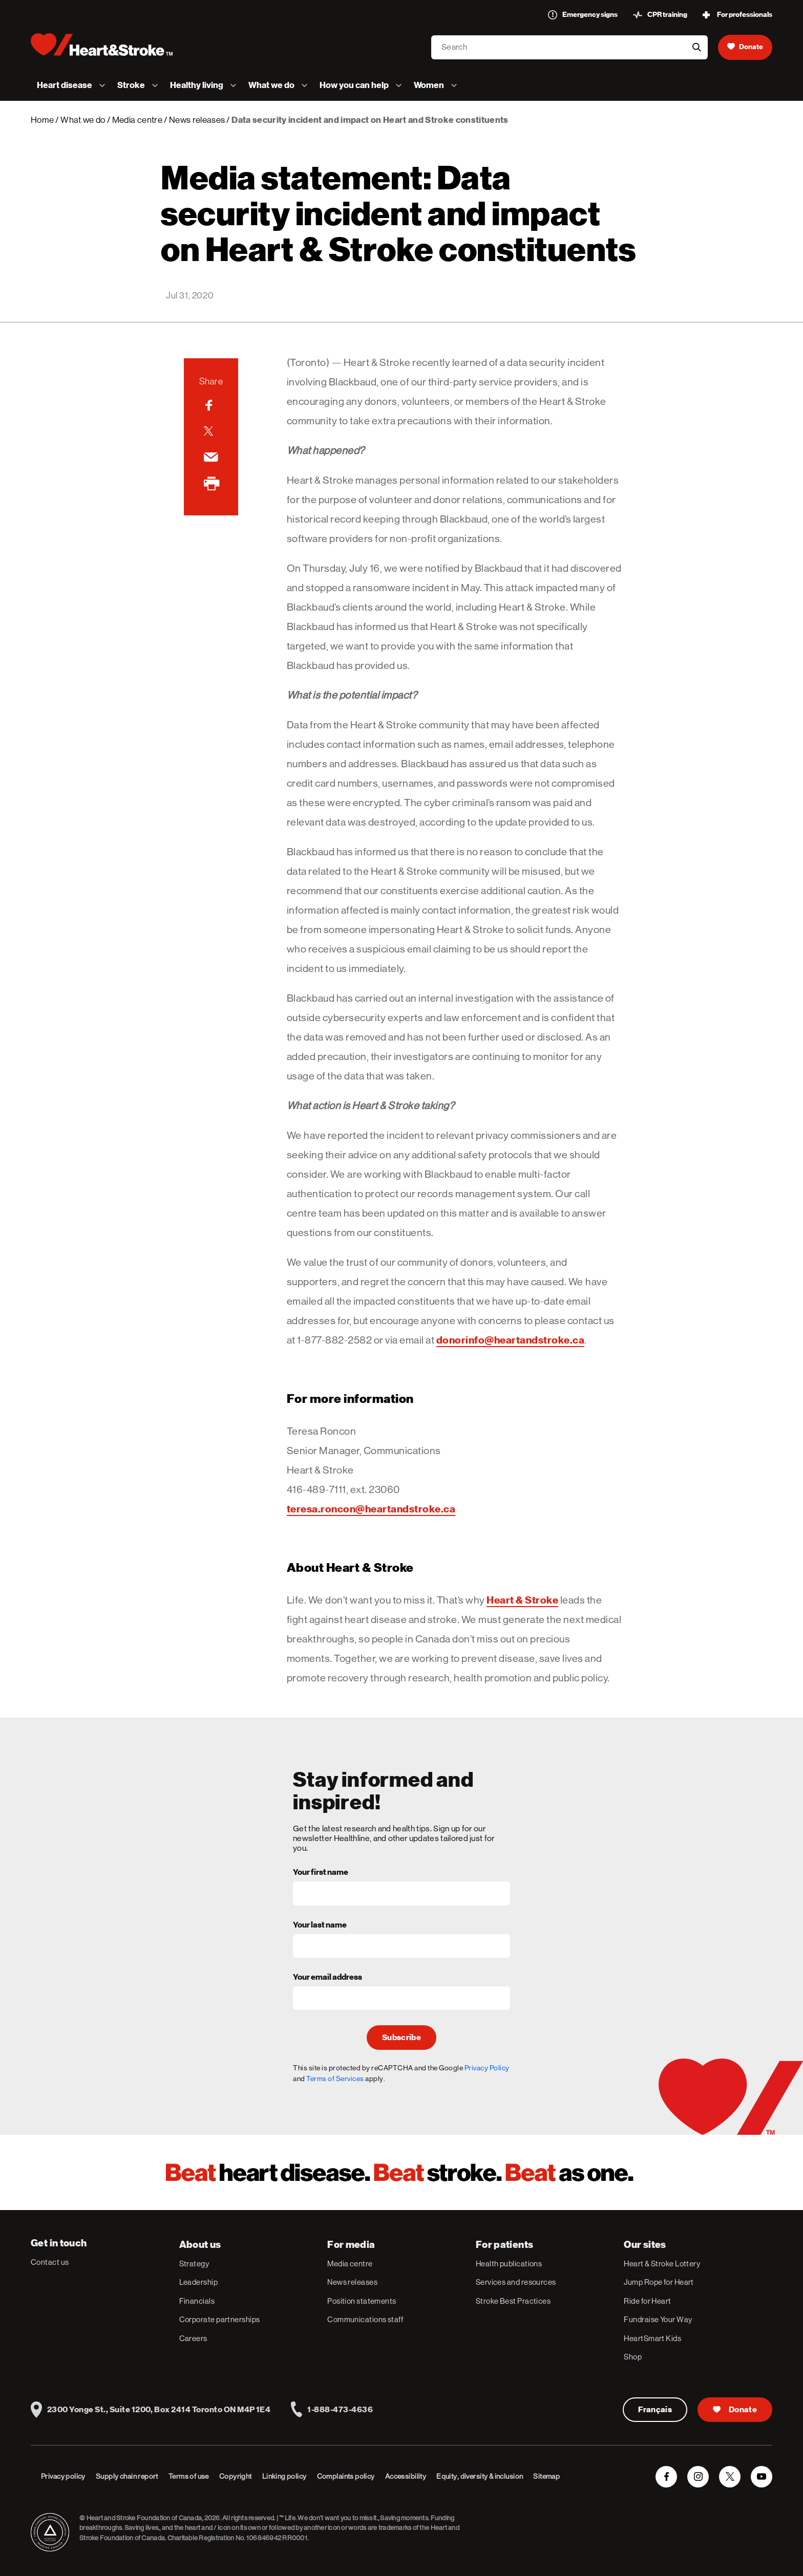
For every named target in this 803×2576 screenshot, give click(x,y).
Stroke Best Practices (513, 2301)
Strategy (194, 2263)
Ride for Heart (647, 2301)
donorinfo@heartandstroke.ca (510, 1340)
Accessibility (405, 2476)
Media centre (137, 120)
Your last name (320, 1925)
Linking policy (284, 2476)
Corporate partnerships (219, 2319)
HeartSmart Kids (652, 2338)
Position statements (361, 2301)
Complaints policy (346, 2476)
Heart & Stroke (522, 1600)
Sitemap (546, 2476)
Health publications (509, 2263)
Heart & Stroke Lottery (662, 2263)
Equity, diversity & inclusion (479, 2476)
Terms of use (188, 2476)
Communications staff (365, 2319)
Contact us (50, 2262)
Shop (633, 2356)
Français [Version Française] (655, 2410)
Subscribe (401, 2037)
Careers (193, 2338)
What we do (82, 120)
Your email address (327, 1977)
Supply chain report (127, 2476)
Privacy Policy (487, 2068)
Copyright (235, 2476)
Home (42, 120)
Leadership (198, 2282)
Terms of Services (335, 2078)
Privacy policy (63, 2476)
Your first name (320, 1872)
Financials (197, 2301)
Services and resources (516, 2282)
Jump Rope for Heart (659, 2282)
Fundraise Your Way (658, 2319)
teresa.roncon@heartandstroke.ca (371, 1509)
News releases (197, 120)
